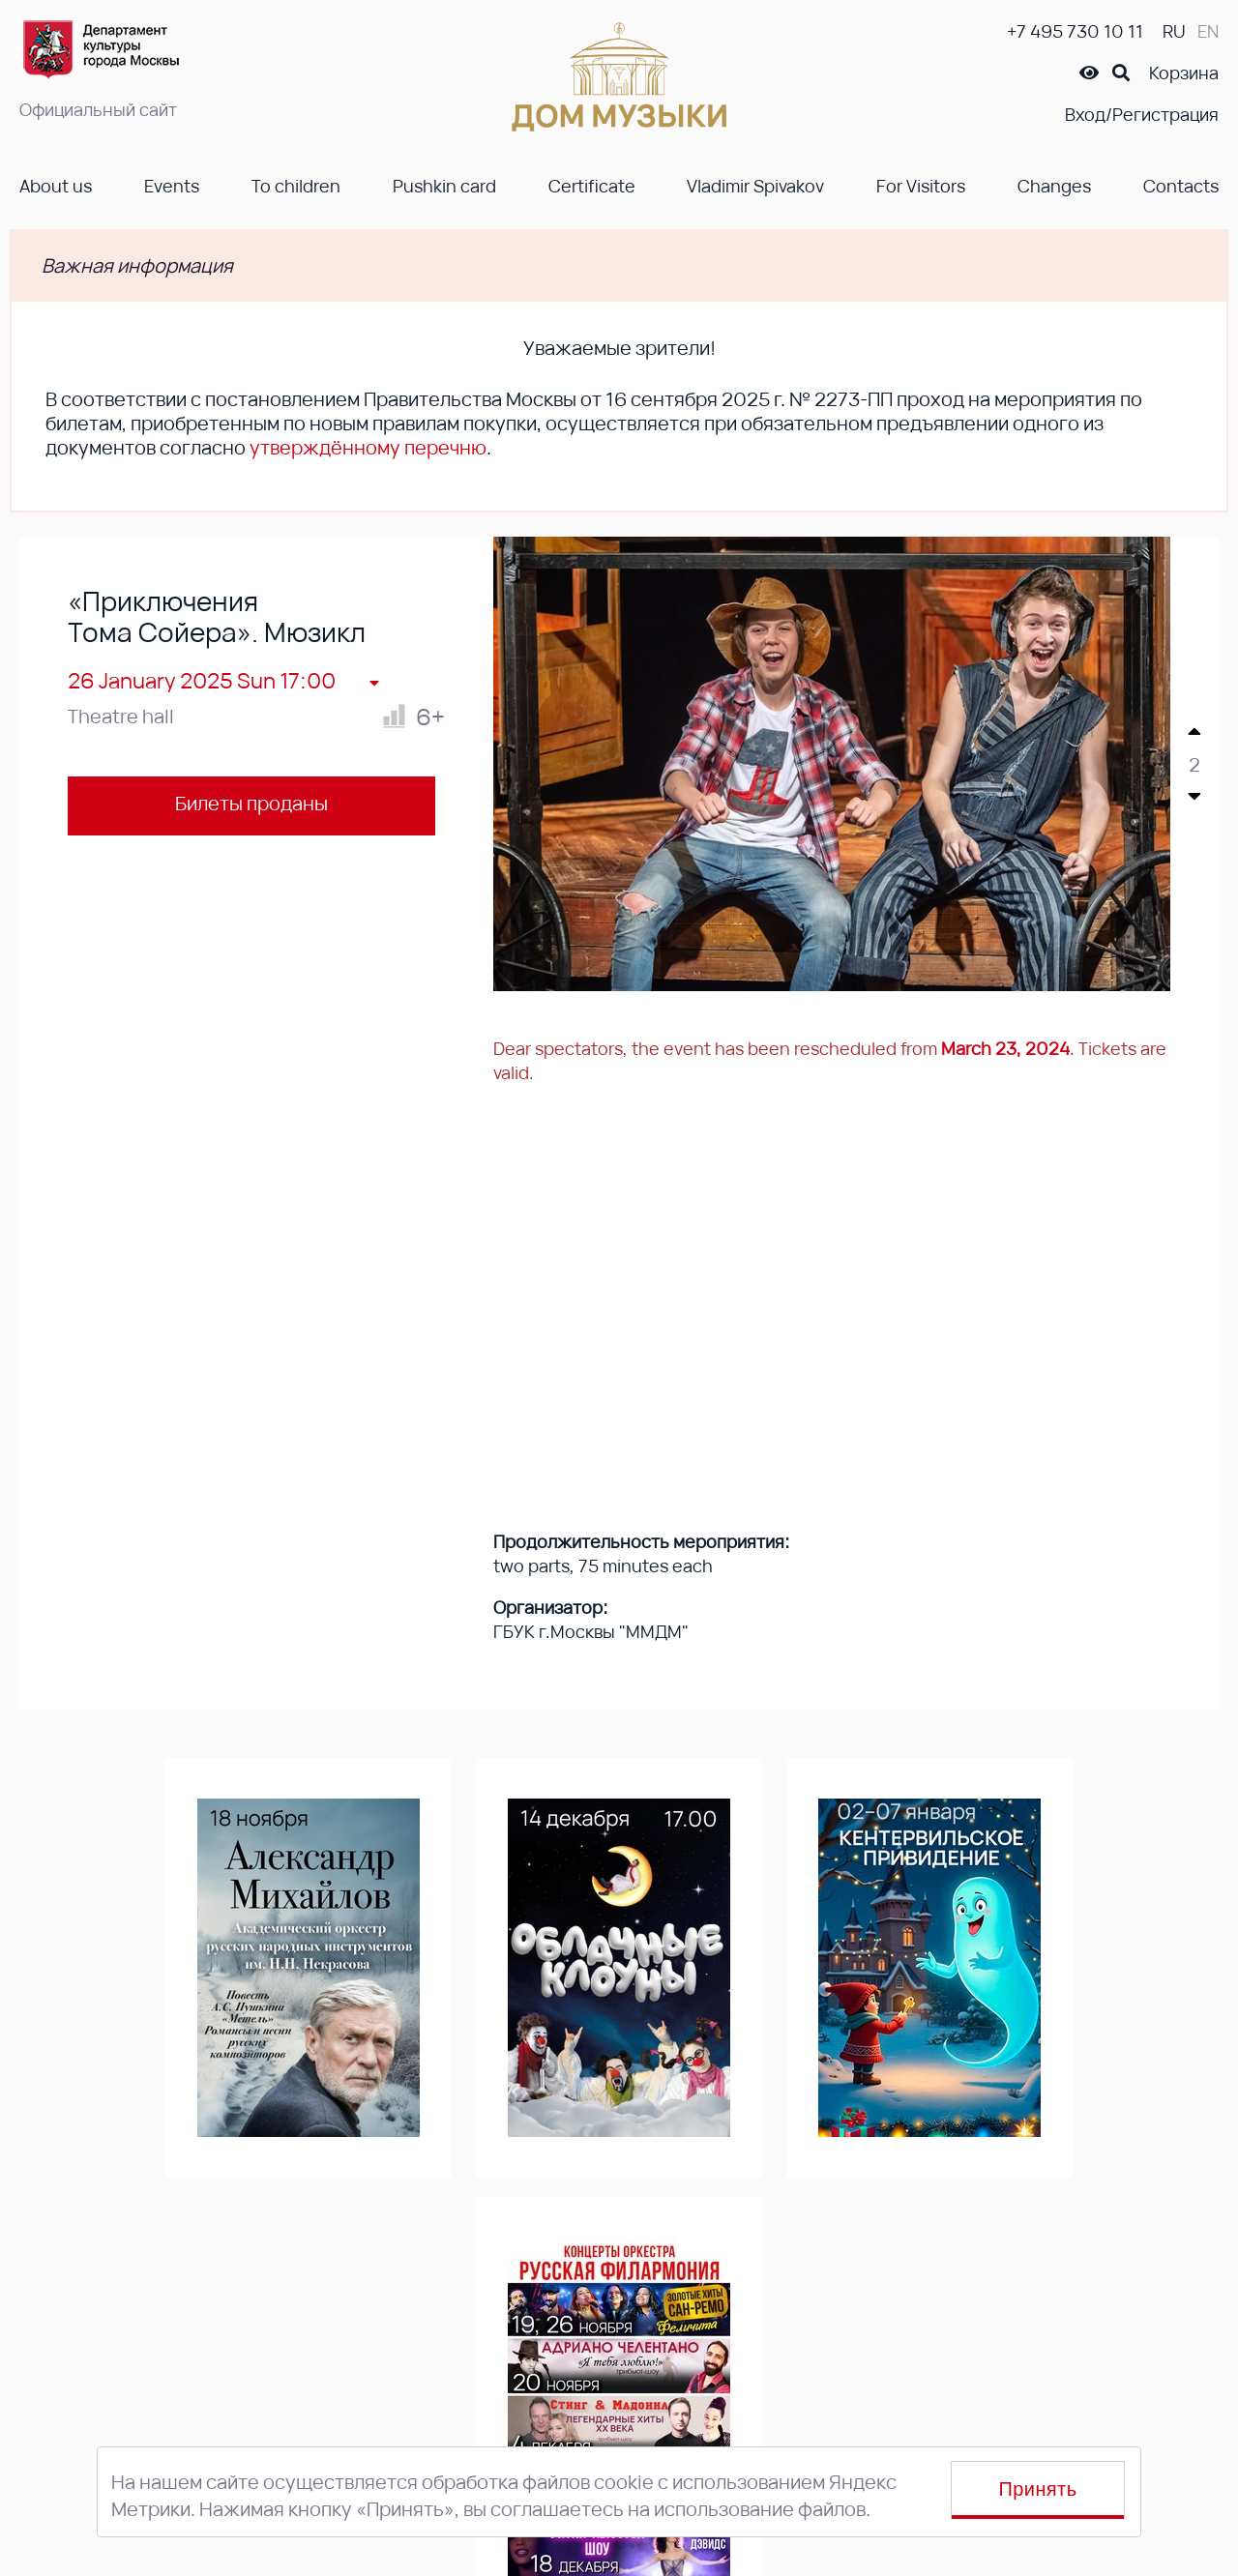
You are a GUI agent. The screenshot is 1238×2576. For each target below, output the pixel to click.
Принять (1038, 2489)
